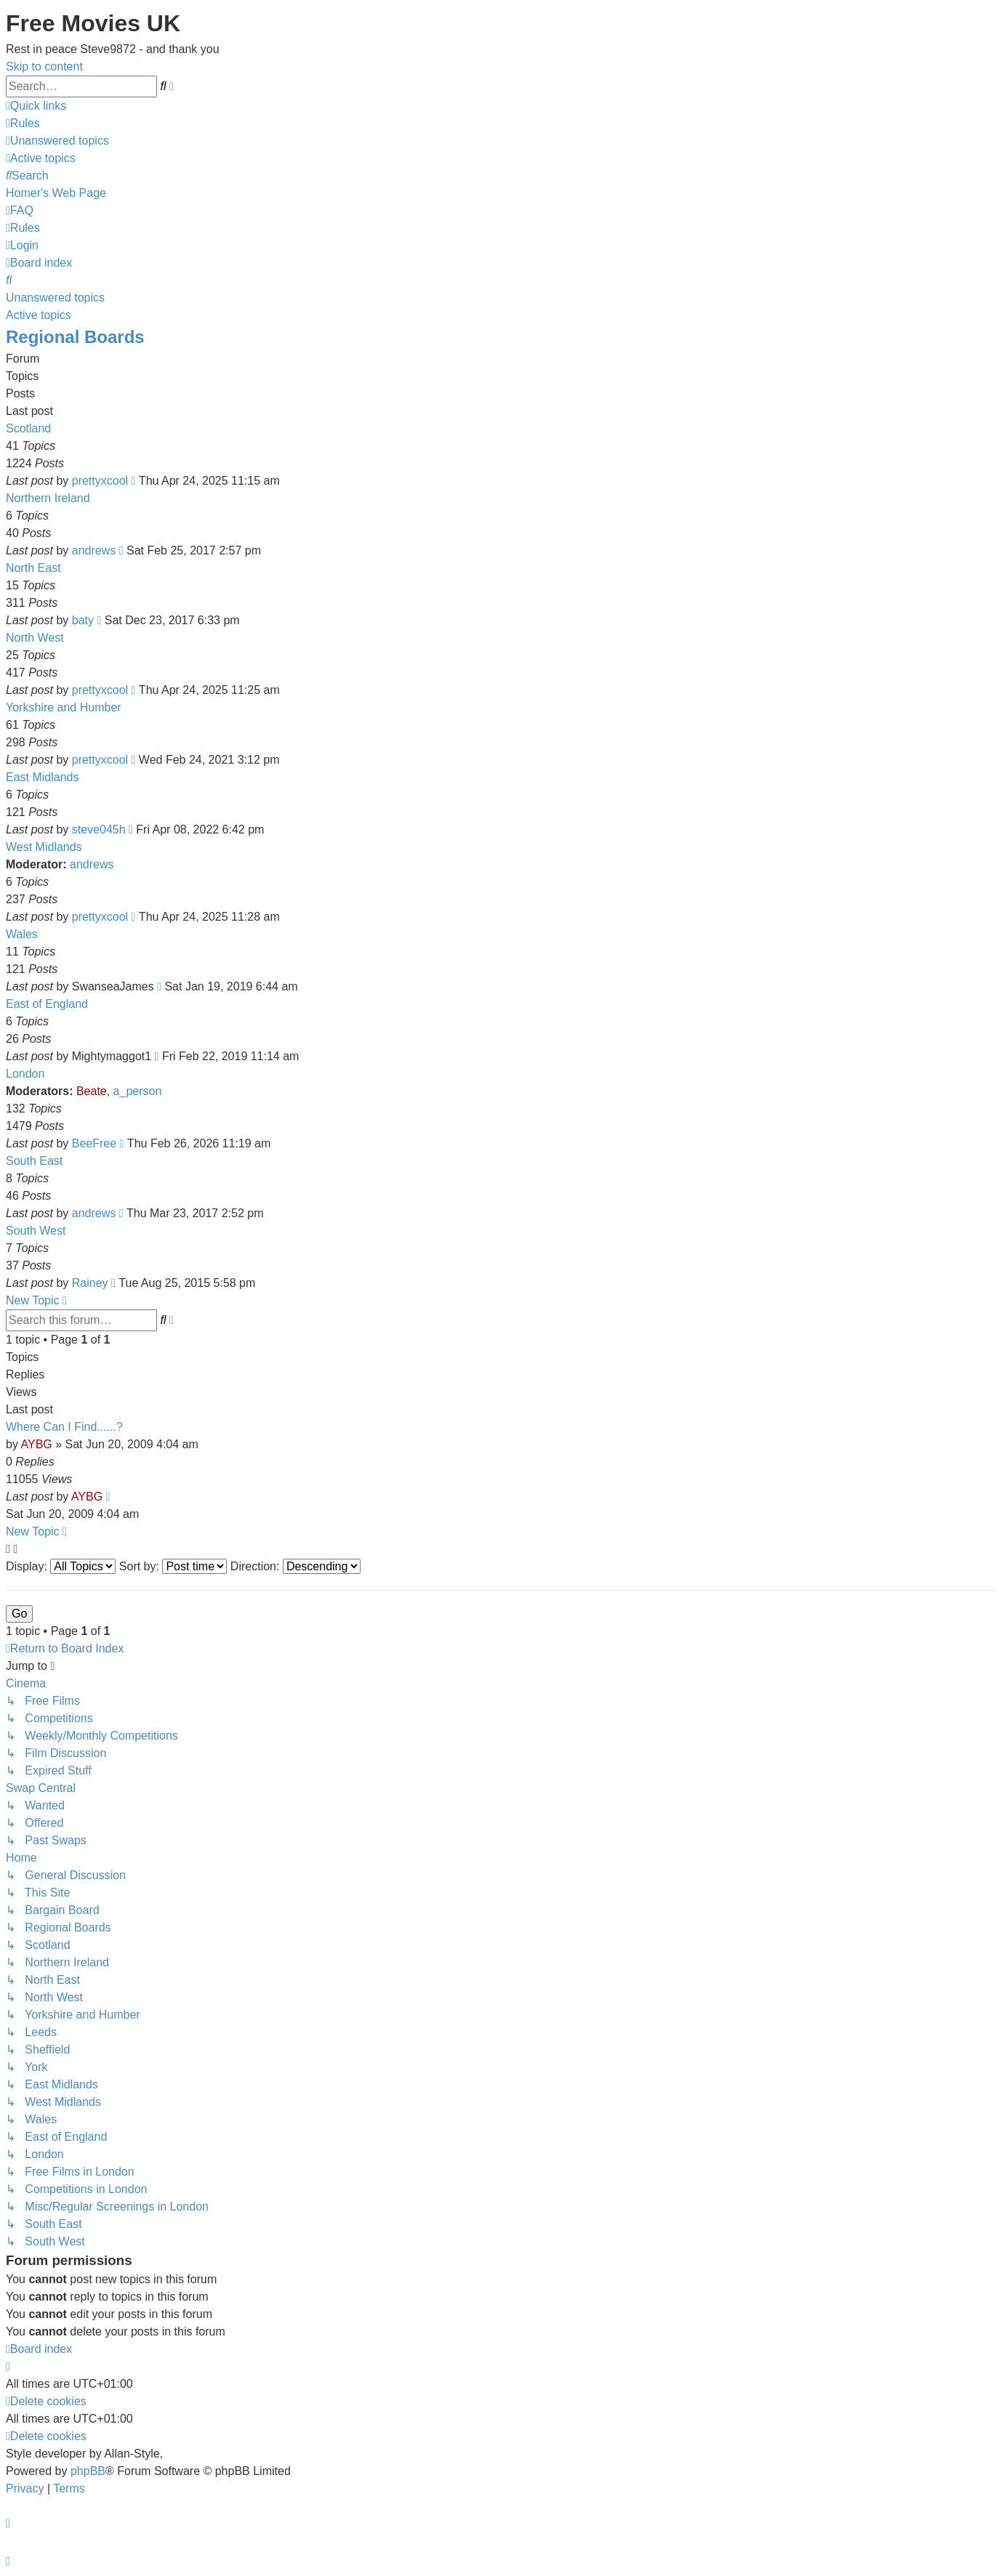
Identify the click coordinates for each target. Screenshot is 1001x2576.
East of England (47, 1004)
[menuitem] (23, 123)
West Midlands (44, 847)
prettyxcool (100, 481)
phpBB (88, 2471)
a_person (137, 1091)
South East (34, 1161)
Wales (22, 934)
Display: (61, 1566)
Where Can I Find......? (64, 1427)
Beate (91, 1091)
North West (35, 637)
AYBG (36, 1444)
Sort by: (173, 1566)
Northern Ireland (48, 498)
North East (33, 568)
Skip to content (44, 66)
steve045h (99, 829)
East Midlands (42, 777)
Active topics (38, 315)
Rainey (90, 1283)
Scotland (28, 428)
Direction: (295, 1566)
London (25, 1073)
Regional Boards (75, 337)
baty (83, 620)
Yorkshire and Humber (63, 707)
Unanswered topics (55, 297)
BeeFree (94, 1143)
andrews (94, 550)
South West (35, 1230)
